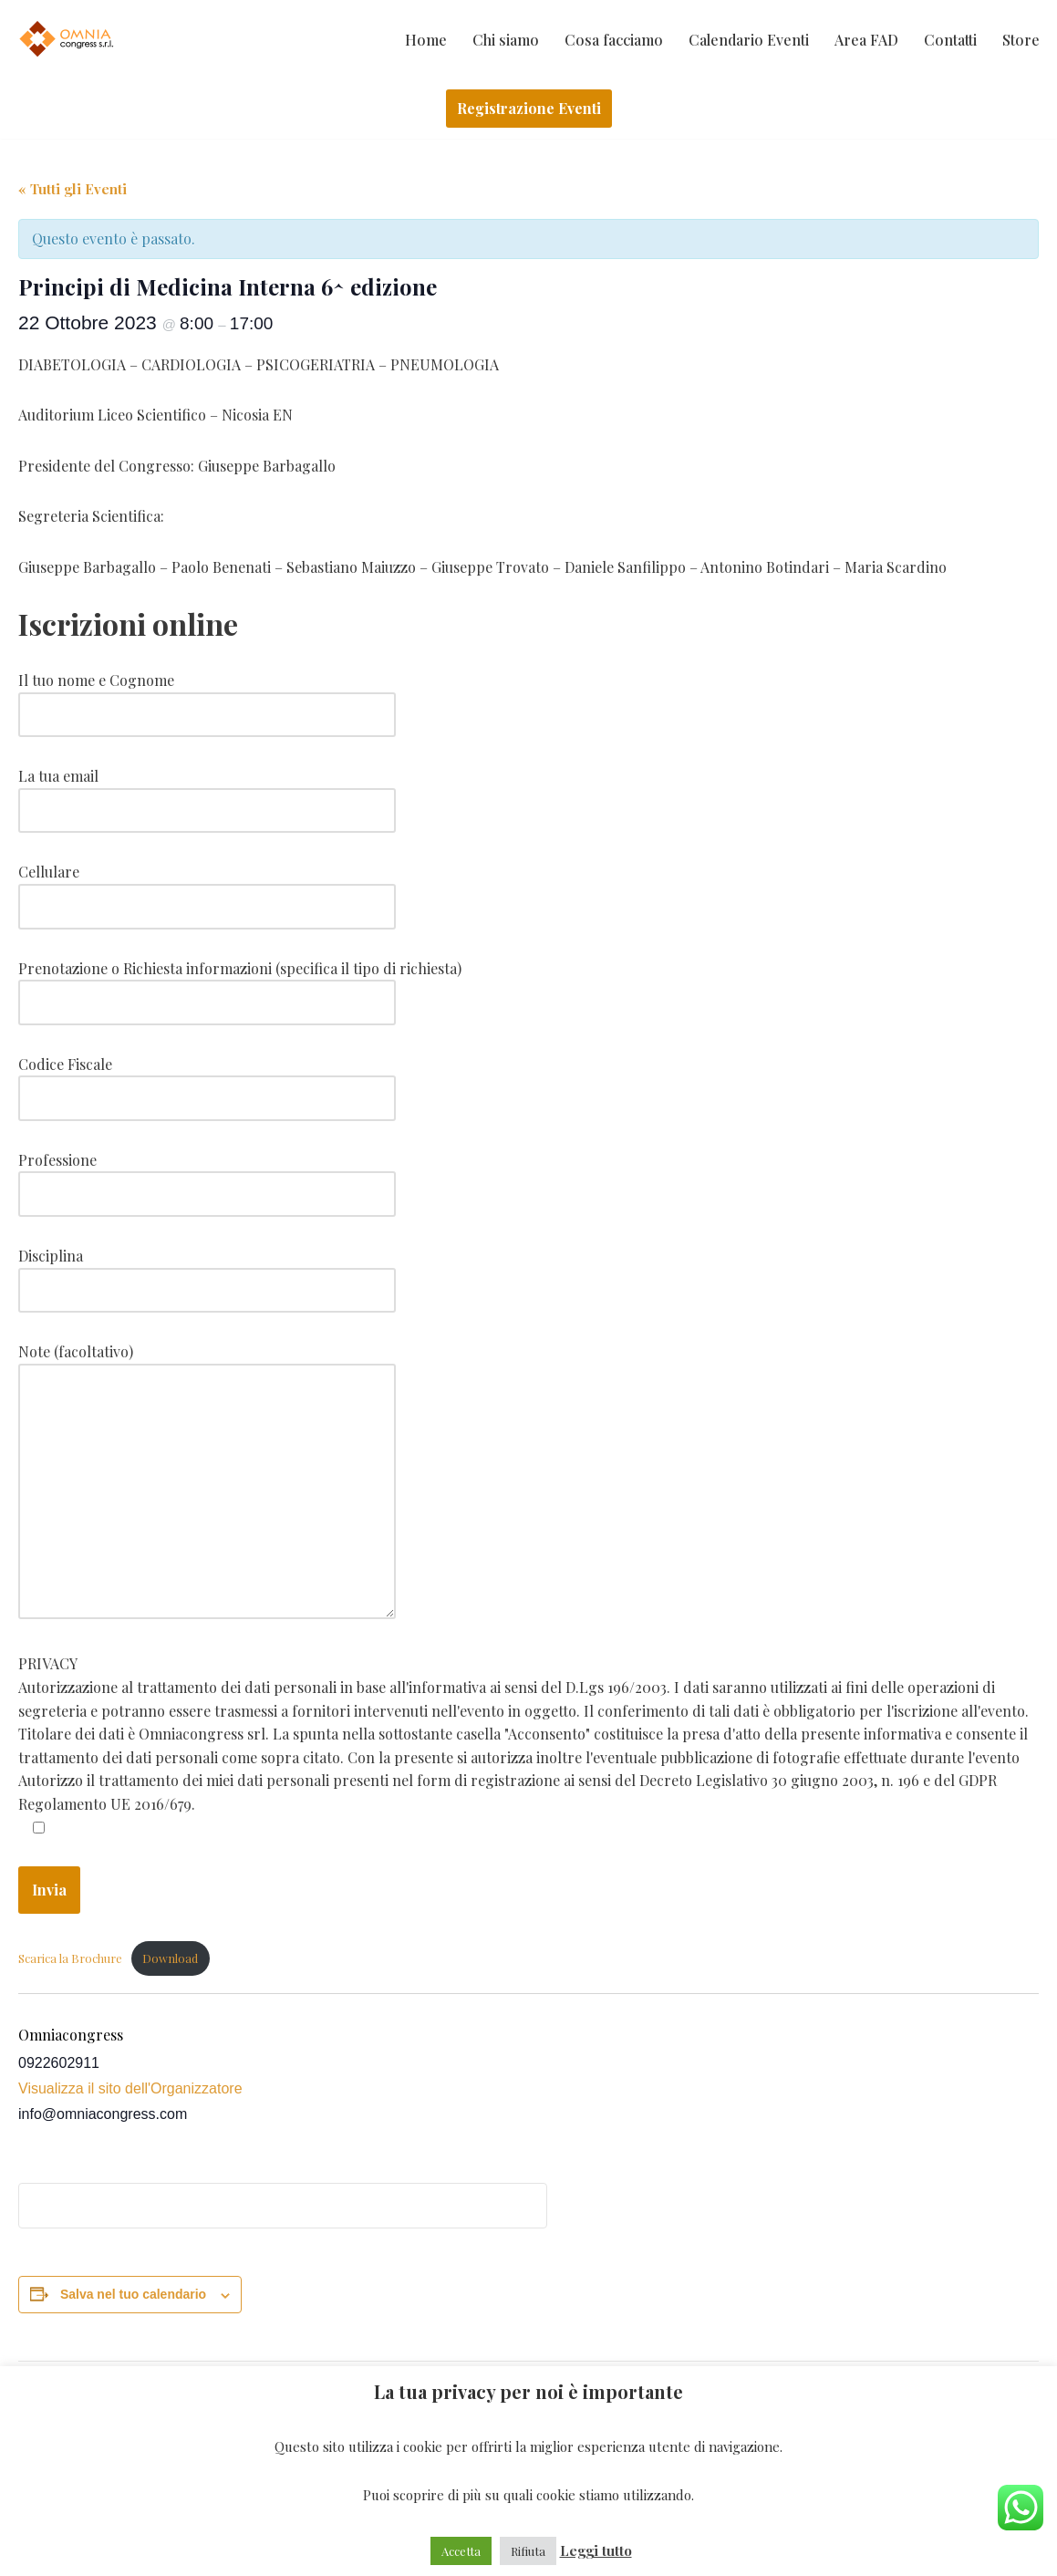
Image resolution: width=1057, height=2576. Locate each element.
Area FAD (866, 39)
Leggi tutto (596, 2550)
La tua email (207, 793)
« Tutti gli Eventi (72, 189)
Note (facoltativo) (207, 1482)
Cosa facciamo (614, 39)
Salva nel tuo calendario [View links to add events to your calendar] (133, 2294)
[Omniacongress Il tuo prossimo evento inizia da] (68, 39)
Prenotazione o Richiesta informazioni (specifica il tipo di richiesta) (239, 986)
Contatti (950, 39)
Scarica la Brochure (70, 1958)
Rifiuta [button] (528, 2551)
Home (426, 39)
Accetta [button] (461, 2551)
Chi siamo (505, 39)
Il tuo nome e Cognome (207, 697)
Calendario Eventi (749, 39)
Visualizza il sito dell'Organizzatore (130, 2088)
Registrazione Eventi (529, 108)
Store (1021, 39)
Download (170, 1958)
